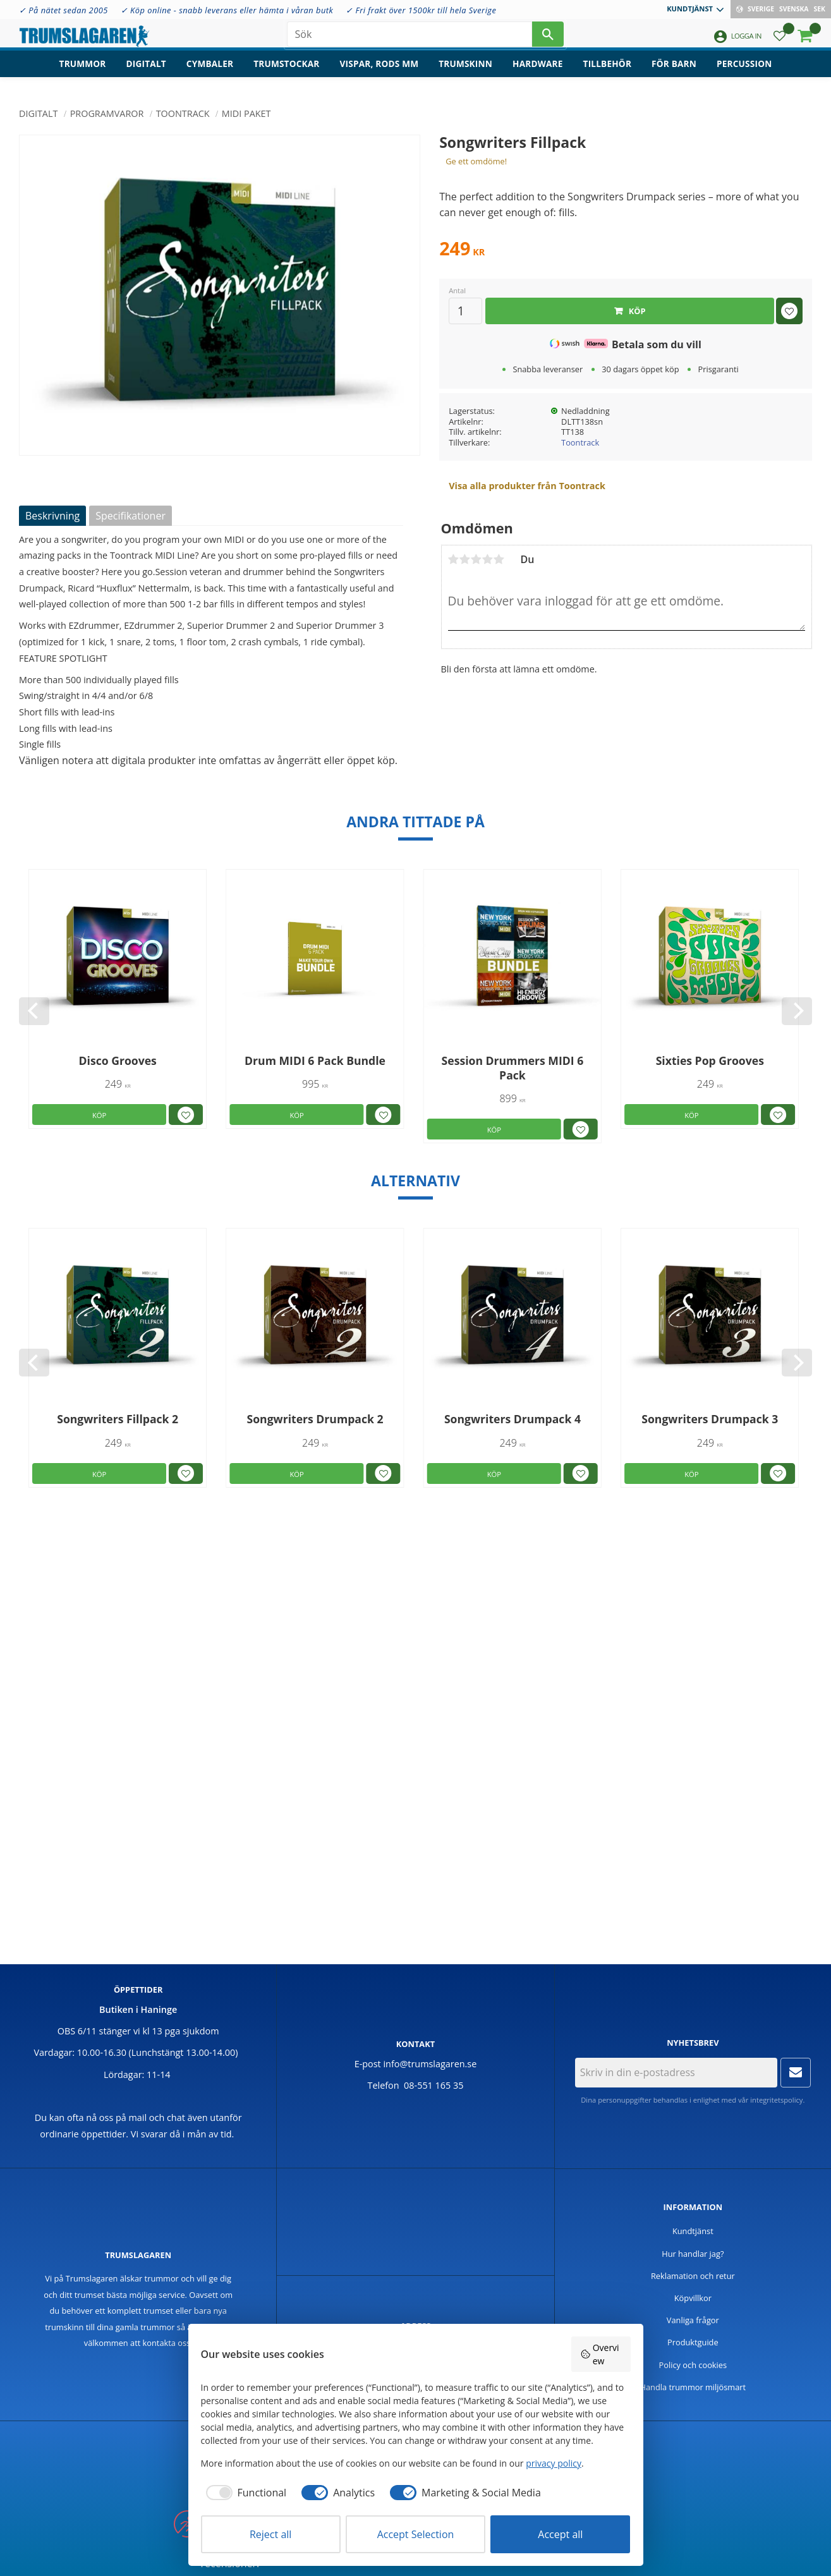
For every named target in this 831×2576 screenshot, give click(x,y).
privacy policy (553, 2463)
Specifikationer (130, 516)
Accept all (560, 2534)
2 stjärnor (465, 559)
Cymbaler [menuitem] (209, 73)
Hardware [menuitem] (538, 73)
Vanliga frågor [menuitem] (693, 2320)
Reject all (270, 2534)
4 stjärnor (488, 559)
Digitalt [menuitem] (146, 73)
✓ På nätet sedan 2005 (63, 10)
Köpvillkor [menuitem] (693, 2298)
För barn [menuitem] (674, 73)
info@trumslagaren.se (429, 2064)
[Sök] (548, 38)
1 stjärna (453, 559)
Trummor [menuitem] (82, 73)
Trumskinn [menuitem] (465, 73)
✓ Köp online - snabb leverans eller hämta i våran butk (227, 10)
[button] (779, 41)
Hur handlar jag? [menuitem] (693, 2253)
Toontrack (580, 442)
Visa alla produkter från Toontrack (527, 486)
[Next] (797, 1011)
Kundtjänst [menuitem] (690, 8)
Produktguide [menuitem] (693, 2342)
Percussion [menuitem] (744, 73)
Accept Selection (415, 2534)
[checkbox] (244, 2492)
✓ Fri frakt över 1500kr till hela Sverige (421, 10)
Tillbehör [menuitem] (607, 73)
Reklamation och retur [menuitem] (693, 2275)
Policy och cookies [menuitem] (693, 2365)
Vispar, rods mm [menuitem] (379, 73)
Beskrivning (52, 516)
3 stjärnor (476, 559)
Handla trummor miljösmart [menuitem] (693, 2387)
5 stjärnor (499, 559)
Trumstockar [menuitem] (286, 73)
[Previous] (34, 1011)
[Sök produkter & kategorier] (409, 38)
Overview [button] (599, 2354)
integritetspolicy (776, 2100)
